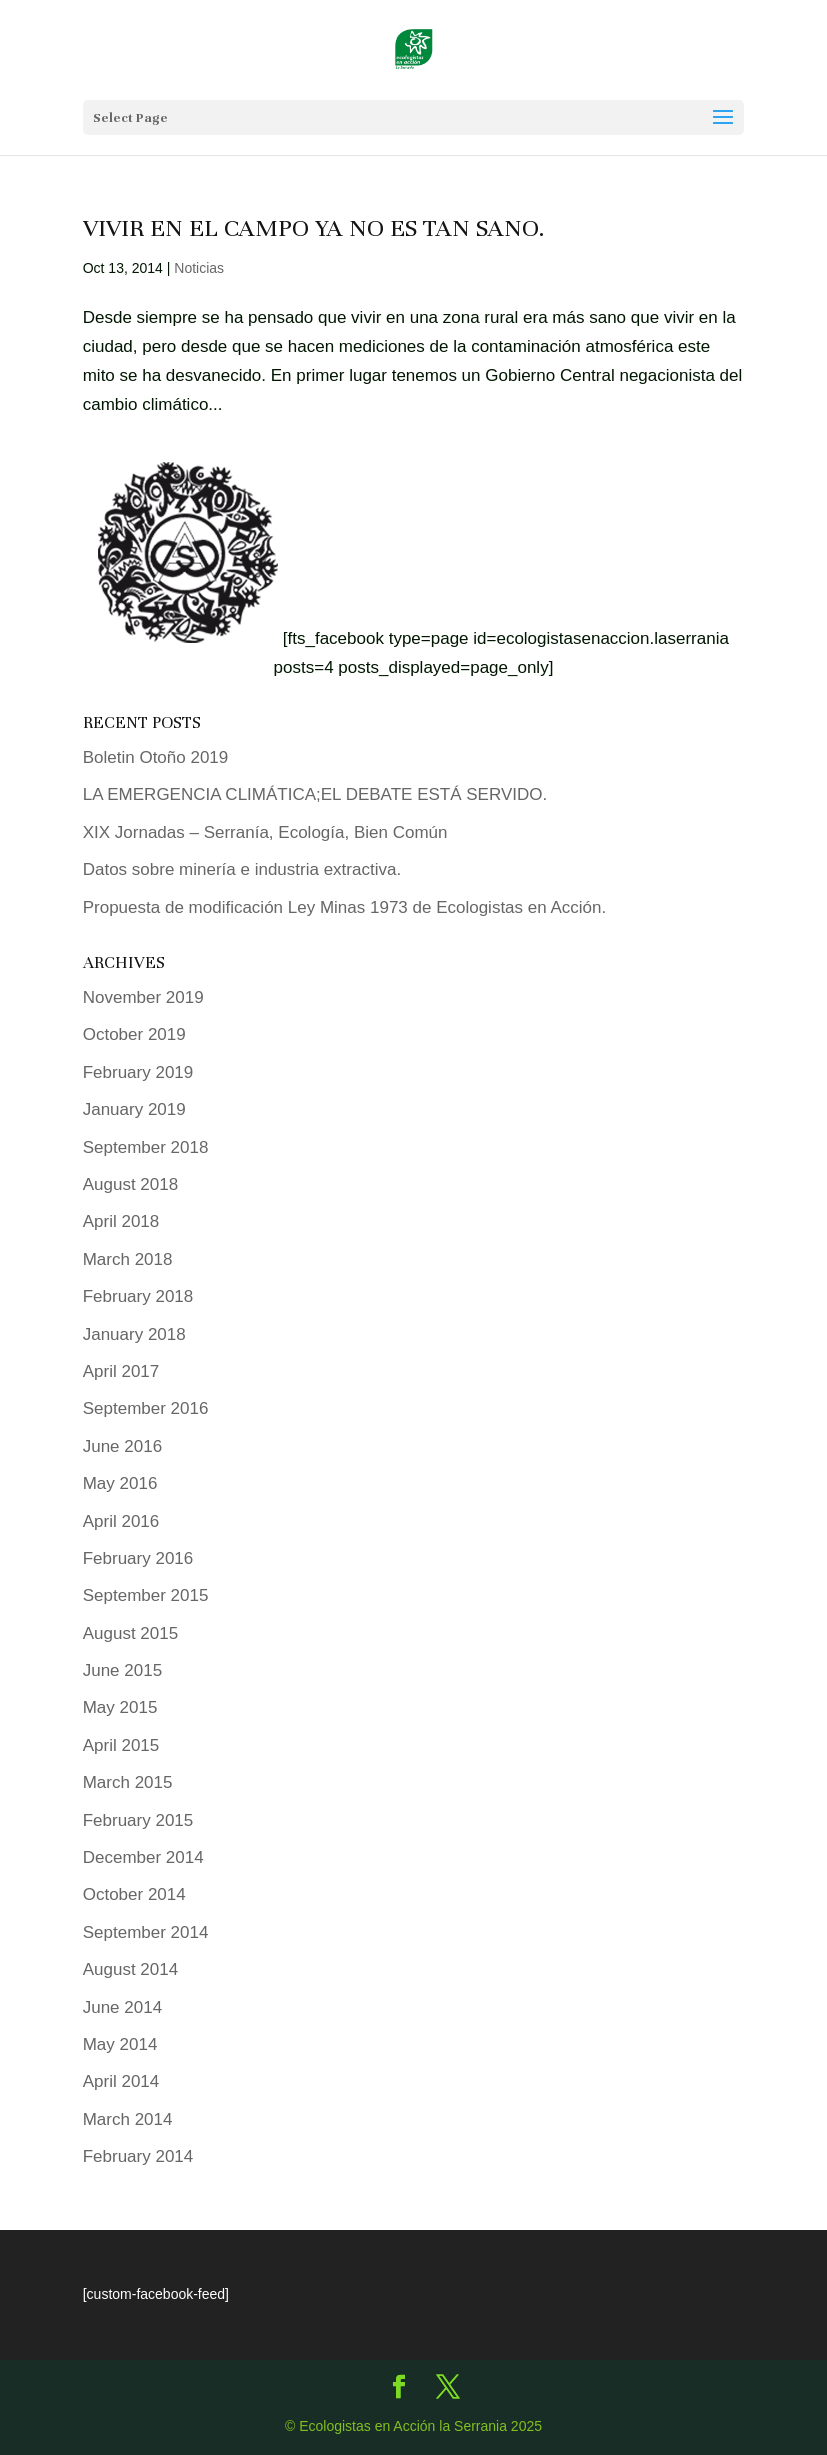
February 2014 (138, 2156)
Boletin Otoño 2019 (156, 757)
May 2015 (120, 1707)
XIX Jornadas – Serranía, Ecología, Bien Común (265, 832)
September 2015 (146, 1595)
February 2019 (138, 1072)
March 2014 (128, 2119)
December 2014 (143, 1857)
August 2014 (130, 1969)
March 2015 (128, 1782)
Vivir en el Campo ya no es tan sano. (314, 228)
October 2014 (134, 1894)
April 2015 (121, 1745)
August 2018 (130, 1184)
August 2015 (130, 1633)
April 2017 (121, 1371)
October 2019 (134, 1034)
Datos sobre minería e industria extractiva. (242, 869)
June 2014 (122, 2007)
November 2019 (143, 997)
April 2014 (121, 2081)
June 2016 (122, 1446)
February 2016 (138, 1558)
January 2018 (134, 1334)
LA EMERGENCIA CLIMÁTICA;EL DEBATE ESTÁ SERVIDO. (315, 794)
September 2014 (146, 1932)
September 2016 (146, 1408)
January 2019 (134, 1109)
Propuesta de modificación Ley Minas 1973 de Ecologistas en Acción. (345, 907)
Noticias (199, 268)
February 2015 (138, 1820)
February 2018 (138, 1296)
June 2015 (122, 1670)
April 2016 (121, 1521)
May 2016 (120, 1483)
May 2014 (120, 2044)
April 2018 (121, 1221)
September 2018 (146, 1147)
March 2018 (128, 1259)
